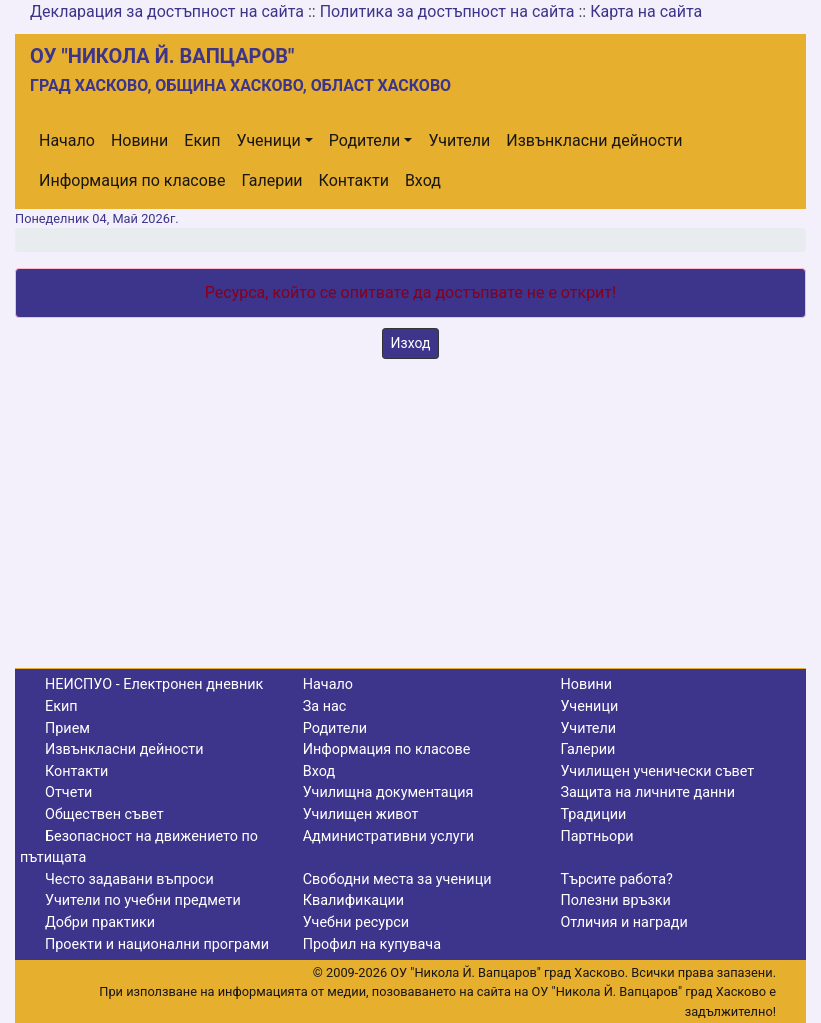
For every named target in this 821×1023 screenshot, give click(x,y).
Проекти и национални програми (157, 944)
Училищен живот (361, 814)
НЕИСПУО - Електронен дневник (154, 684)
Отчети (68, 792)
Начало (67, 140)
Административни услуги (388, 836)
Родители (364, 140)
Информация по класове (132, 180)
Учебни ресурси (356, 922)
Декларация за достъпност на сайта (167, 11)
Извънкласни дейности (594, 140)
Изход (411, 343)
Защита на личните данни (647, 792)
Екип (202, 140)
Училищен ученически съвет (657, 771)
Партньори (596, 836)
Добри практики (100, 922)
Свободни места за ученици (397, 879)
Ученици (269, 140)
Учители (459, 140)
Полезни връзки (615, 900)
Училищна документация (388, 792)
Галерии (271, 180)
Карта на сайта (646, 11)
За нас (325, 706)
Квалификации (353, 900)
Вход (423, 180)
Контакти (354, 180)
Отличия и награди (623, 922)
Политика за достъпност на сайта (447, 11)
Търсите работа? (616, 879)
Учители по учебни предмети (143, 900)
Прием (67, 728)
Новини (139, 140)
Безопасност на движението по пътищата (139, 847)
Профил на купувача (372, 944)
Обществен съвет (104, 814)
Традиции (593, 814)
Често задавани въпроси (129, 879)
